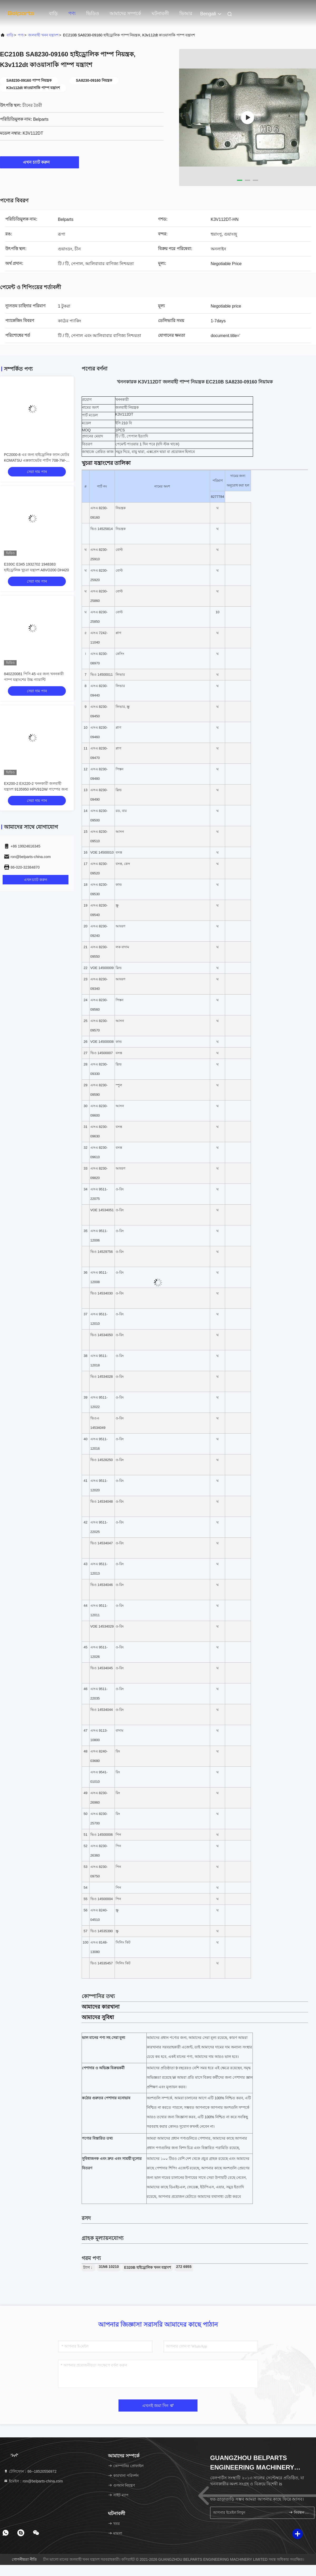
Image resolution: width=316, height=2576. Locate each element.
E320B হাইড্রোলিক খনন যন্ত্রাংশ (147, 2267)
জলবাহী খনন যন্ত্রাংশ (43, 35)
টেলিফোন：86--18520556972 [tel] (30, 2471)
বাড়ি (53, 13)
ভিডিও (92, 13)
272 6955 (183, 2267)
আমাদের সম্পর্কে (125, 13)
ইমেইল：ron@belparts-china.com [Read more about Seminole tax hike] (33, 2481)
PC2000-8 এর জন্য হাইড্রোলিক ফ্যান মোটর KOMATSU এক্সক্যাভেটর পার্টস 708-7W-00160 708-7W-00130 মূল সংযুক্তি (37, 460)
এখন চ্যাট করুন (39, 162)
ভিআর (185, 13)
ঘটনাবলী (160, 13)
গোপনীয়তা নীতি (24, 2559)
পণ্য (72, 13)
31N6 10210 (109, 2267)
